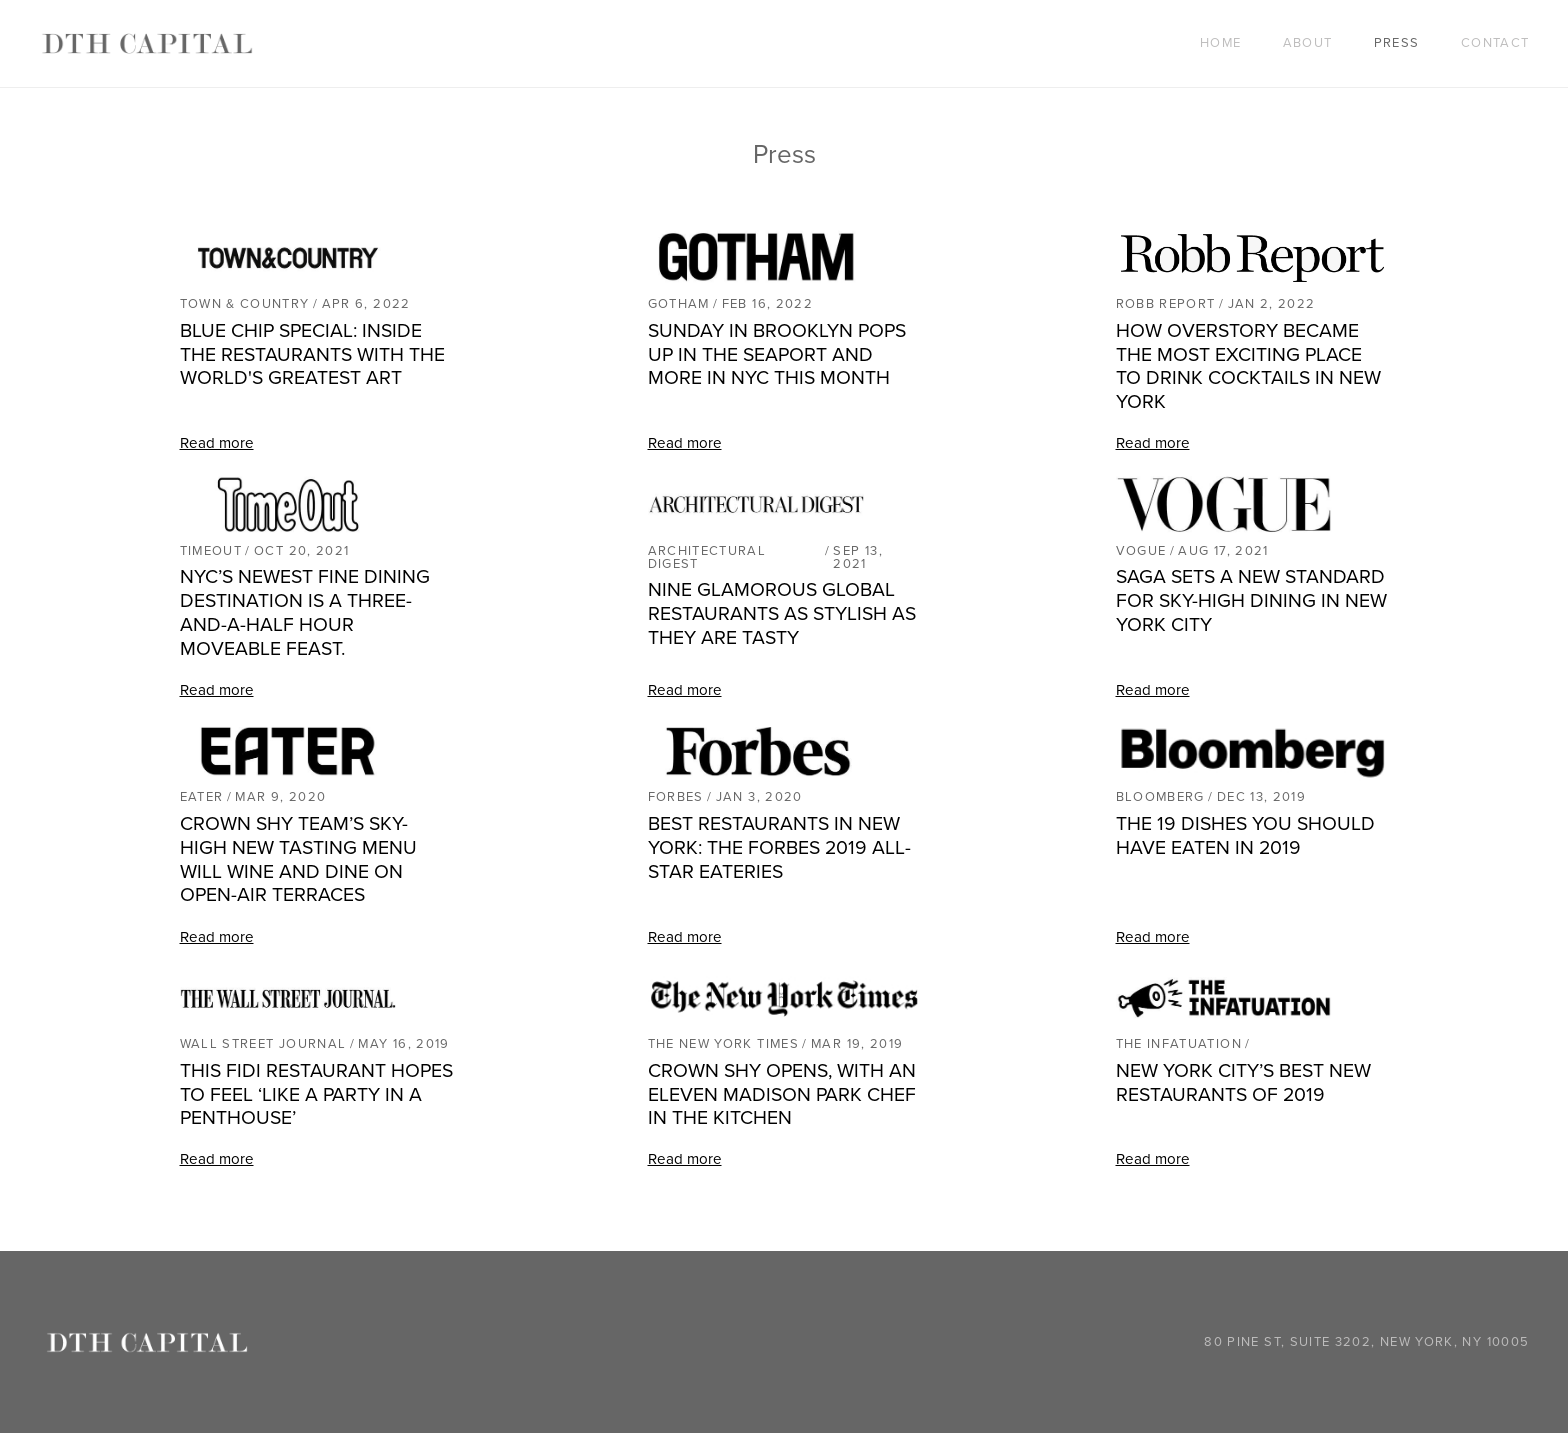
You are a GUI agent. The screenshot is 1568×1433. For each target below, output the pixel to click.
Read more (217, 443)
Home (1220, 43)
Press (1397, 43)
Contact (1495, 43)
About (1308, 43)
